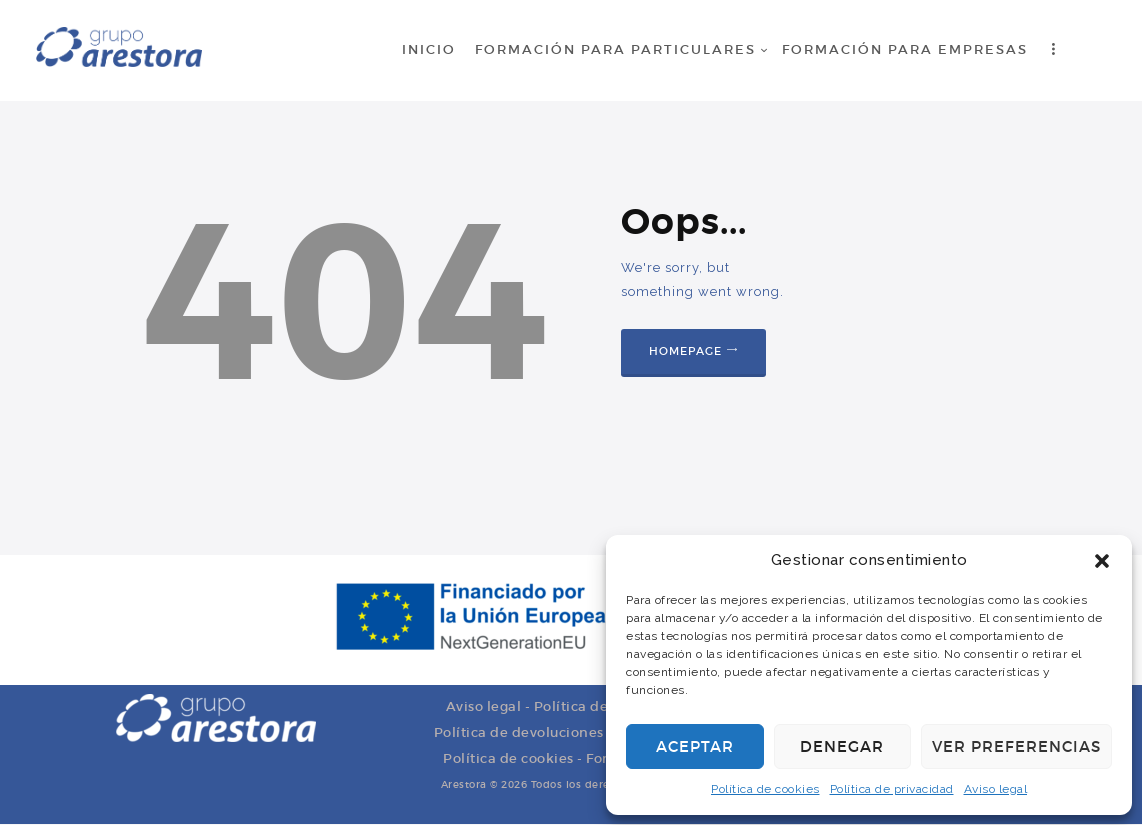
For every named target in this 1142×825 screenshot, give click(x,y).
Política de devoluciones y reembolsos (567, 732)
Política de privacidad (892, 789)
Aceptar (695, 746)
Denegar (842, 746)
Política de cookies (765, 789)
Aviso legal (996, 789)
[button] (1102, 561)
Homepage (685, 351)
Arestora (464, 784)
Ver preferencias (1016, 746)
